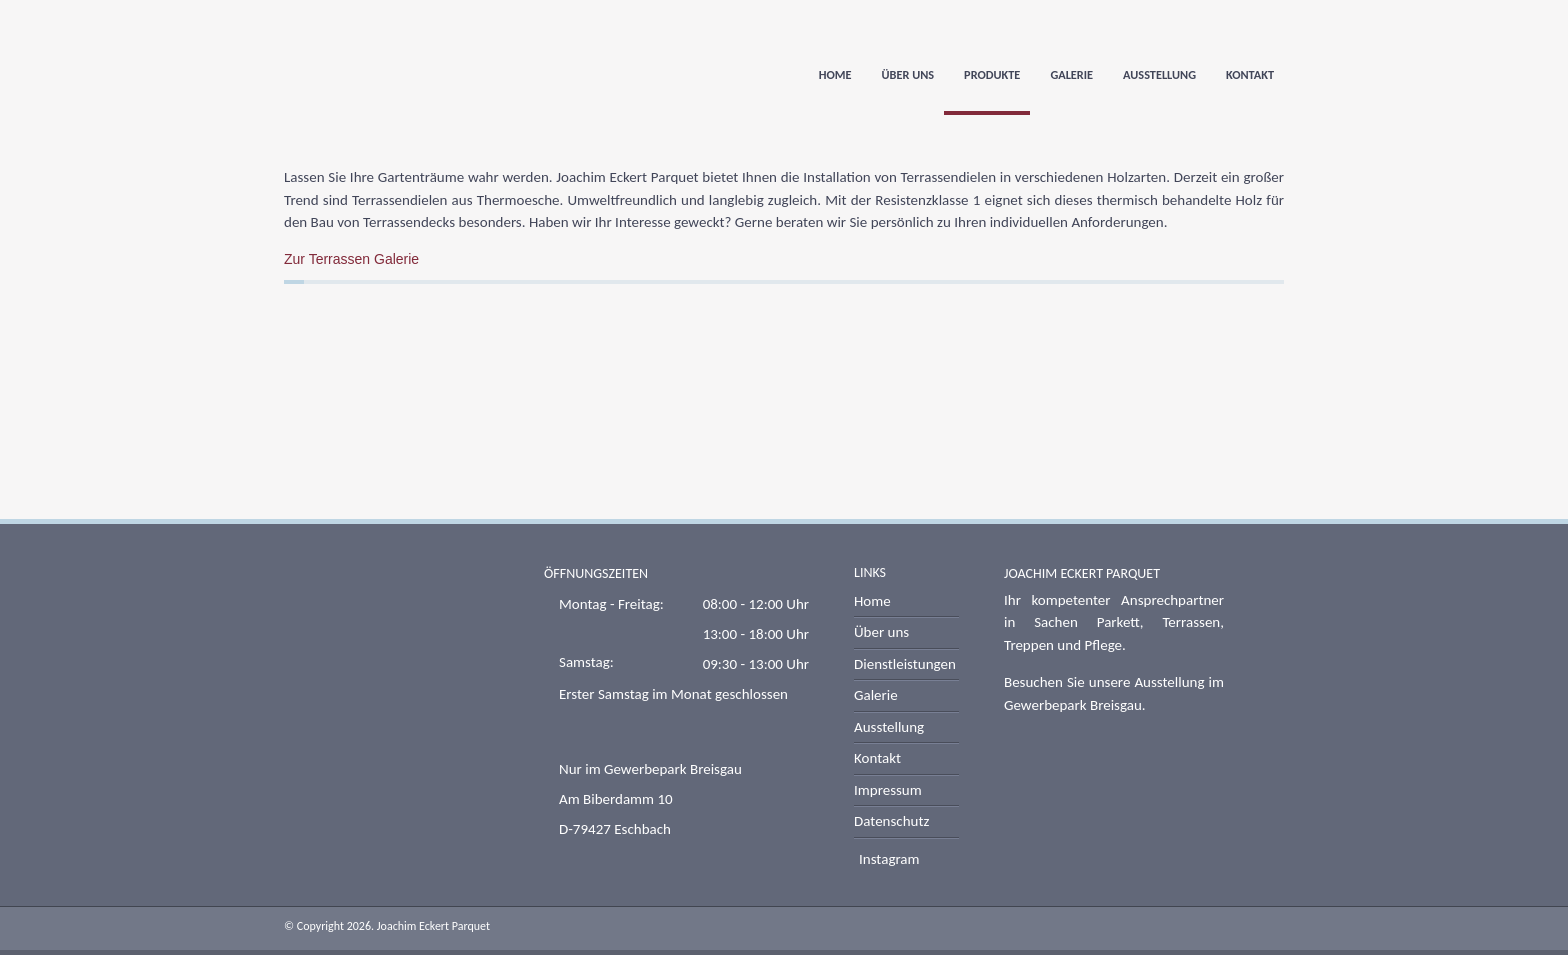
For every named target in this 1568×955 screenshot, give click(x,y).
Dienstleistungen (905, 664)
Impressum (888, 790)
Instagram (889, 859)
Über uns (908, 75)
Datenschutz (891, 821)
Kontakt (1250, 75)
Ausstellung (1159, 75)
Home (835, 75)
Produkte (992, 75)
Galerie (1071, 75)
